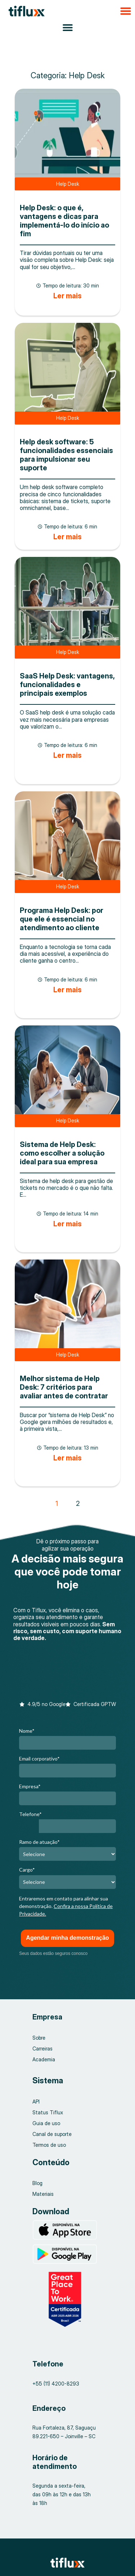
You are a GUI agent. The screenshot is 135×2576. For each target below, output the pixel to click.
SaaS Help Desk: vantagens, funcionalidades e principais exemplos (67, 685)
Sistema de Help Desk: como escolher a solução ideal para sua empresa (62, 1153)
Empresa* (30, 1786)
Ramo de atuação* (39, 1842)
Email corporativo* (39, 1758)
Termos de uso (49, 2145)
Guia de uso (46, 2123)
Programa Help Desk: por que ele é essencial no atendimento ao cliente (61, 919)
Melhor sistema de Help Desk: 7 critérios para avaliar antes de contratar (64, 1387)
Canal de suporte (52, 2134)
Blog (37, 2183)
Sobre (38, 2038)
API (36, 2101)
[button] (67, 10)
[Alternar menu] (67, 27)
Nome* (27, 1731)
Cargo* (27, 1870)
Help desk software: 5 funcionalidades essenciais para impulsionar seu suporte (66, 455)
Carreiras (42, 2048)
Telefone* (30, 1814)
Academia (43, 2059)
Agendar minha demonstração (67, 1938)
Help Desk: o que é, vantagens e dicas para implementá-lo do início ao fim (64, 220)
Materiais (43, 2194)
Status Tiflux (47, 2112)
